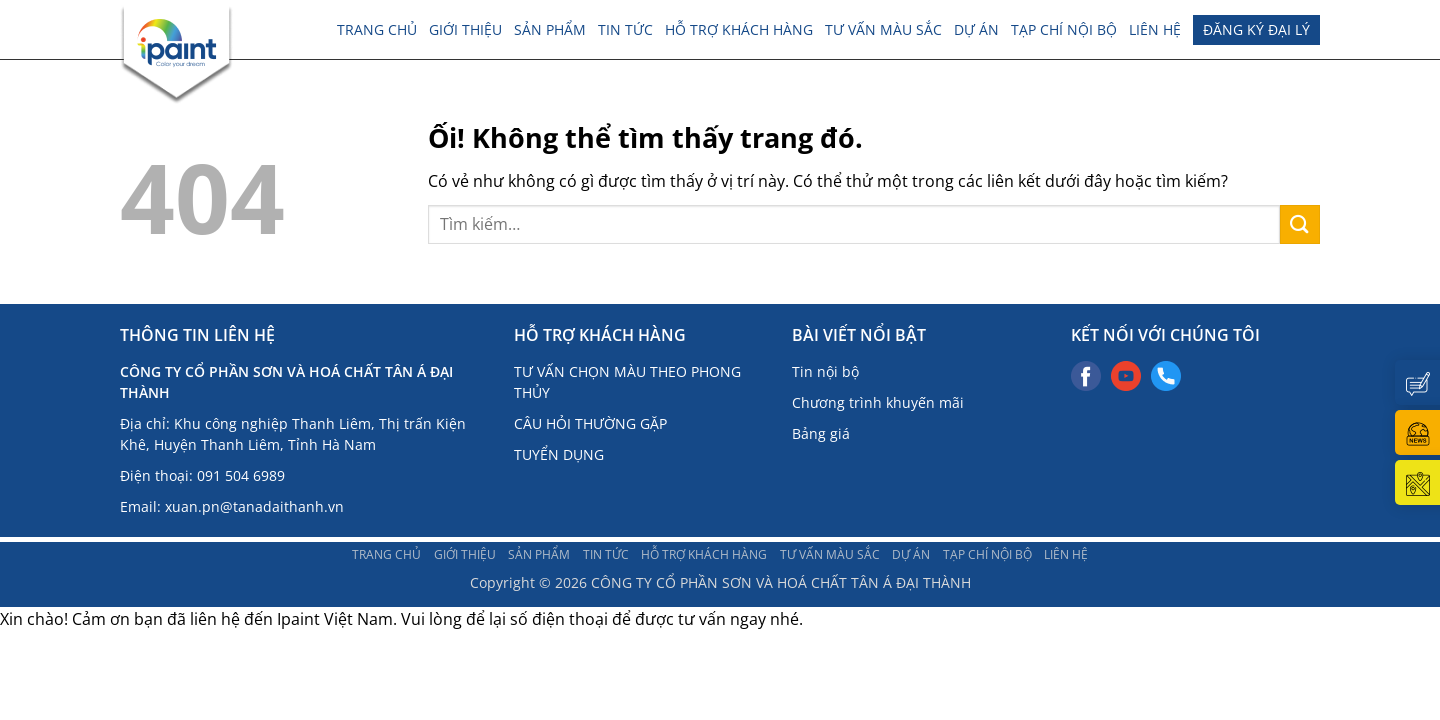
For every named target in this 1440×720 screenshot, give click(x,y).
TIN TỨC (625, 29)
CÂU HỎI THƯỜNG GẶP (590, 423)
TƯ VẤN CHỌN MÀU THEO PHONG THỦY (627, 382)
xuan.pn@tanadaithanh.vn (254, 506)
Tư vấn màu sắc (883, 29)
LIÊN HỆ (1155, 29)
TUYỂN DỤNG (559, 454)
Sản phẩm (550, 29)
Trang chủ (377, 29)
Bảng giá (821, 433)
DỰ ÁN (976, 29)
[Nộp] (1300, 224)
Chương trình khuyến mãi (878, 402)
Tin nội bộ (825, 371)
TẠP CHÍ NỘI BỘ (1064, 29)
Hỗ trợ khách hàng (739, 29)
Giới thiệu (465, 29)
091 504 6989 (241, 475)
